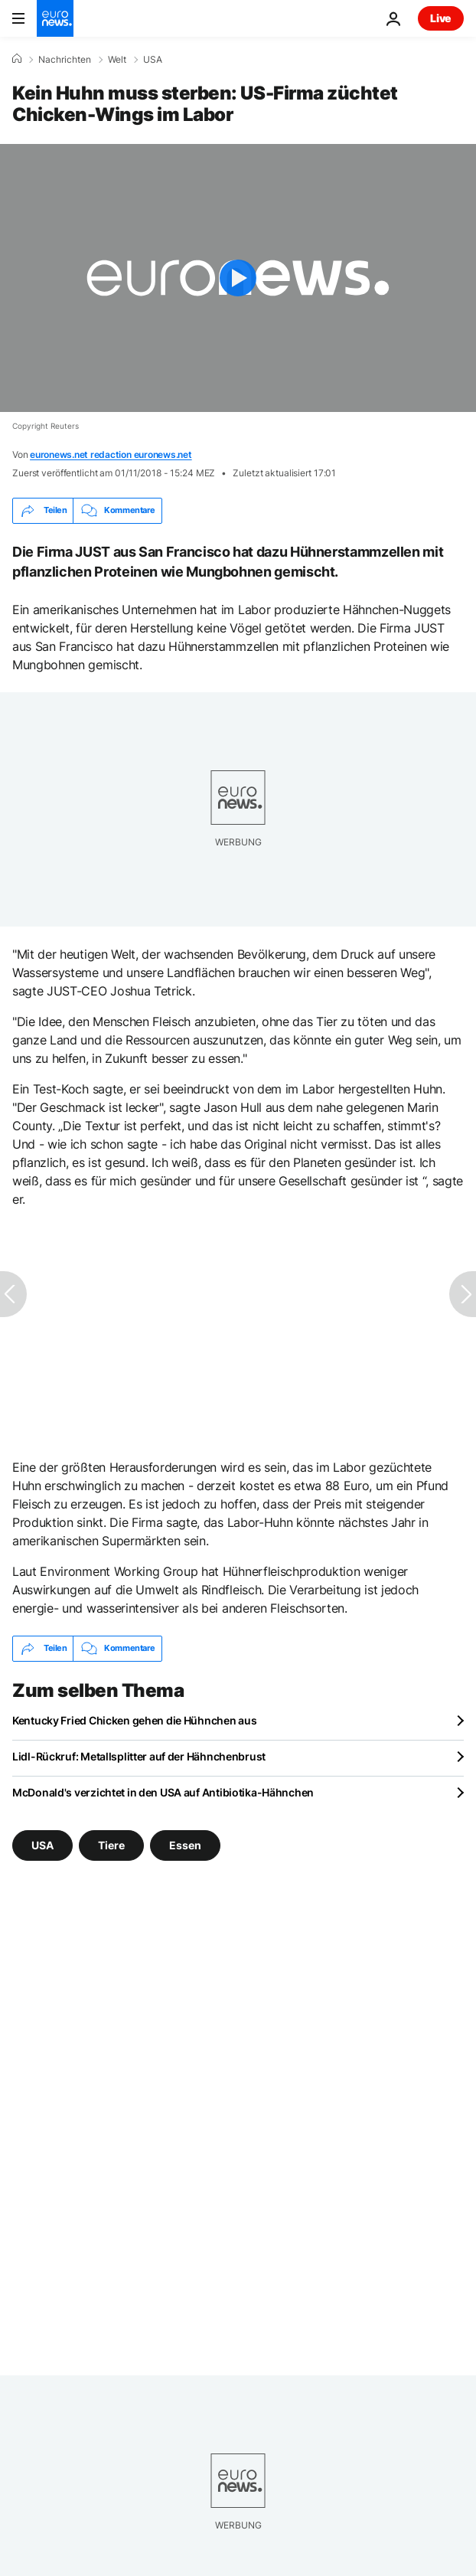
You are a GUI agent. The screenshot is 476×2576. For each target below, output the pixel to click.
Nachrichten (64, 59)
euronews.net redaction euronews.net (111, 454)
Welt (117, 59)
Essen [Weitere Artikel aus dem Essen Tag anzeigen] (185, 1844)
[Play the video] (238, 278)
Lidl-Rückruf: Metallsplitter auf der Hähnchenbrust (139, 1756)
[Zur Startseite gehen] (55, 18)
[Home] (16, 59)
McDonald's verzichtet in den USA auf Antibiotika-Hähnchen (163, 1792)
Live (441, 18)
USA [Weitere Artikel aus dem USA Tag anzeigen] (42, 1844)
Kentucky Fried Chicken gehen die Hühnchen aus (134, 1720)
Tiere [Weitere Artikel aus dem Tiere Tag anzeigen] (111, 1844)
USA (152, 59)
